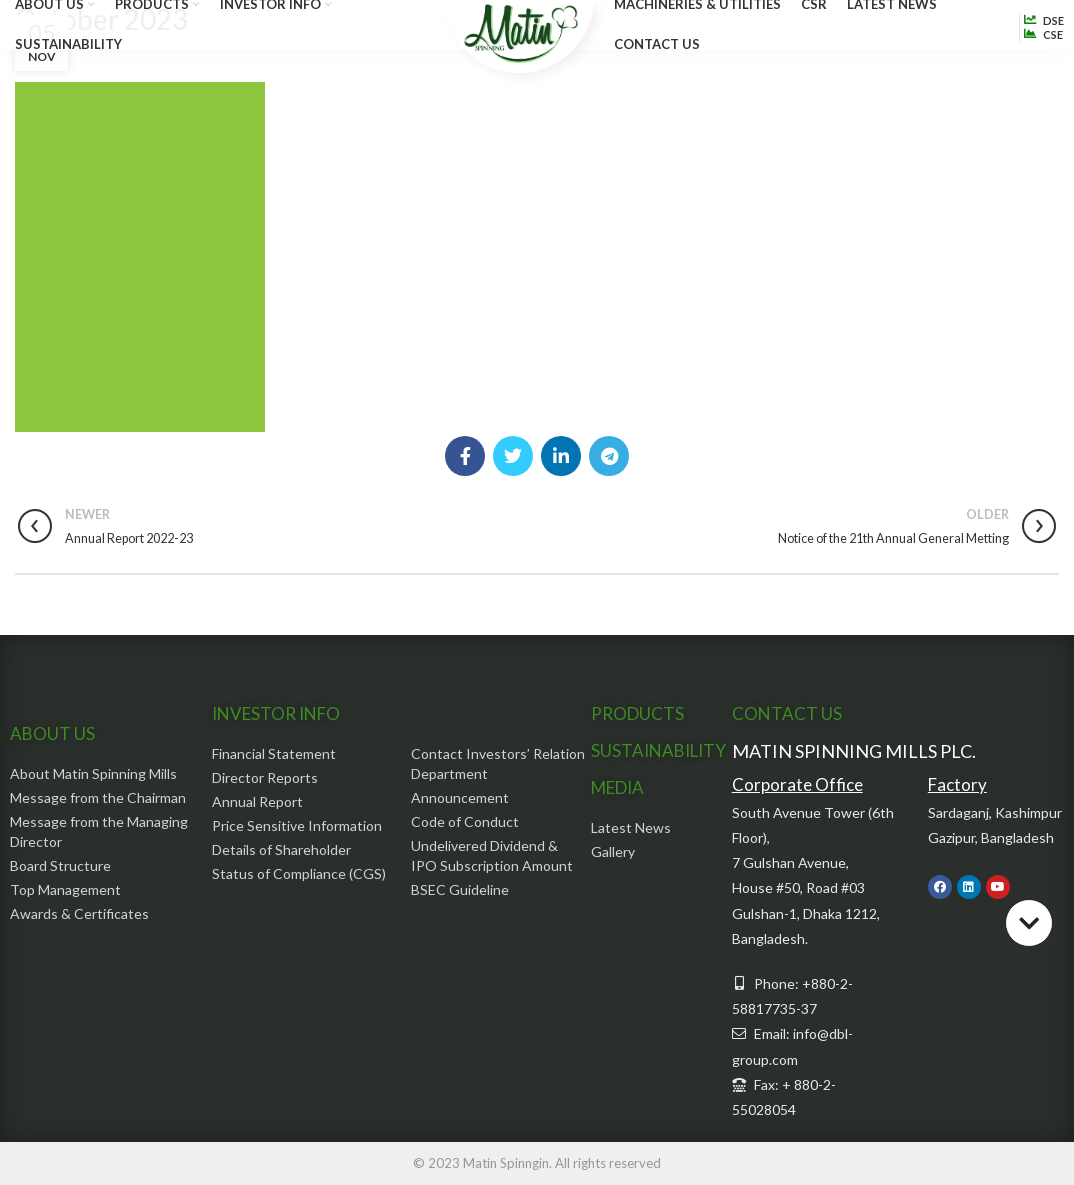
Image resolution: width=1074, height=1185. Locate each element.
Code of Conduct (465, 821)
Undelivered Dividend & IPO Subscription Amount (492, 855)
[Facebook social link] (465, 456)
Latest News (631, 827)
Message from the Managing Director (99, 831)
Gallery (613, 851)
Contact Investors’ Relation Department (498, 763)
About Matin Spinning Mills (93, 773)
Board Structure (60, 865)
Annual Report (257, 801)
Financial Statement (274, 753)
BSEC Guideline (460, 889)
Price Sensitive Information (297, 825)
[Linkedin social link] (561, 456)
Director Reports (265, 777)
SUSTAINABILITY (658, 750)
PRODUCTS (637, 713)
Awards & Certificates (79, 913)
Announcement (460, 797)
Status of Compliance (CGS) (299, 873)
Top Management (65, 889)
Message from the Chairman (98, 797)
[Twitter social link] (513, 456)
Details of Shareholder (281, 849)
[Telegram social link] (609, 456)
